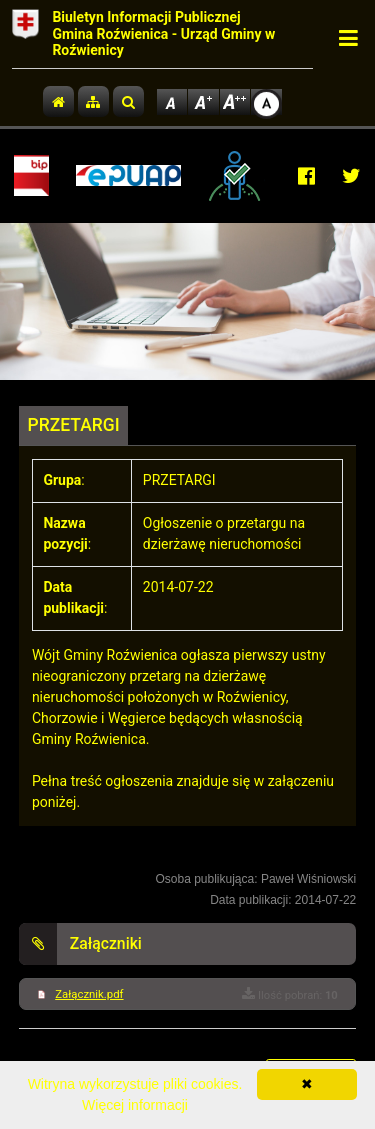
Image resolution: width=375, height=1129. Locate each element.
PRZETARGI (74, 425)
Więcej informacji (135, 1105)
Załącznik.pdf (89, 994)
